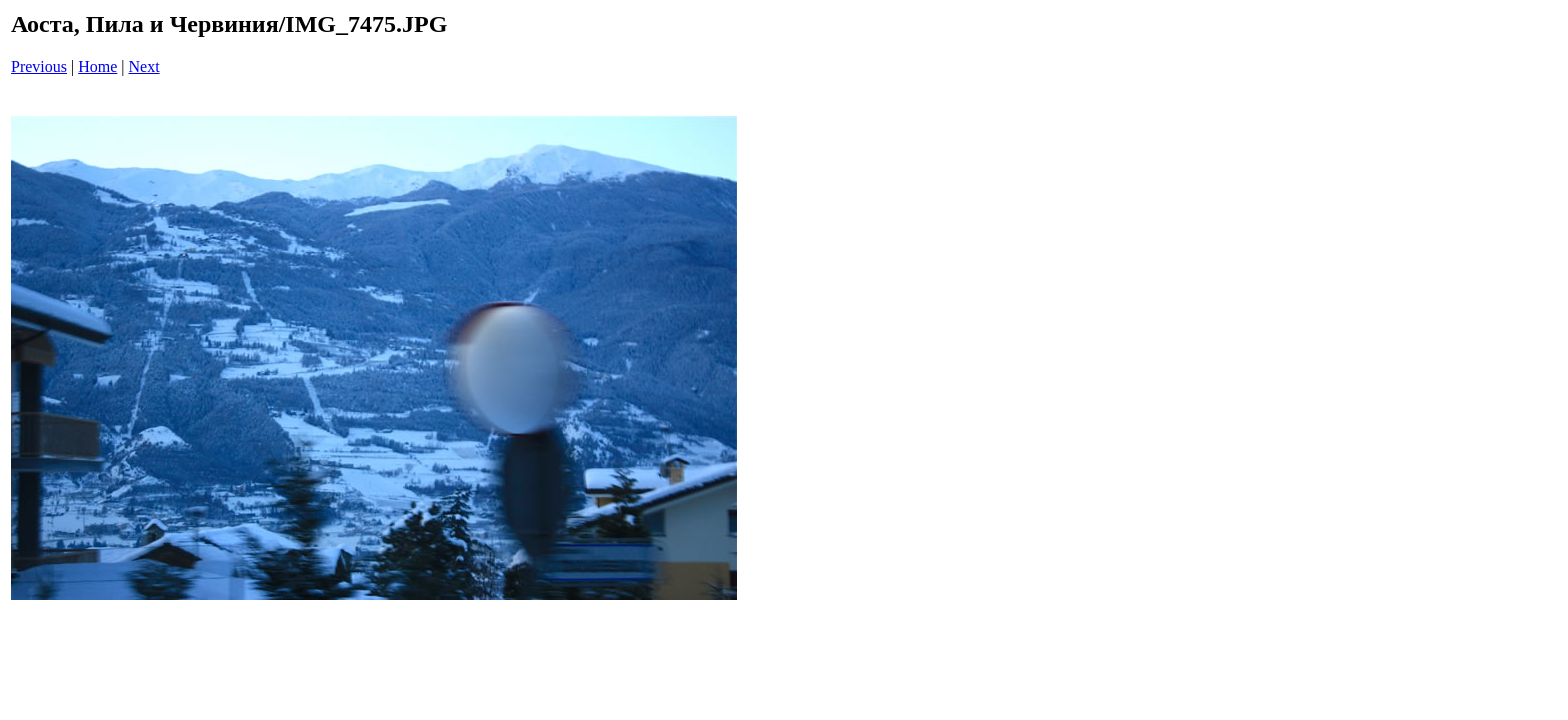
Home (97, 66)
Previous (39, 66)
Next (144, 66)
